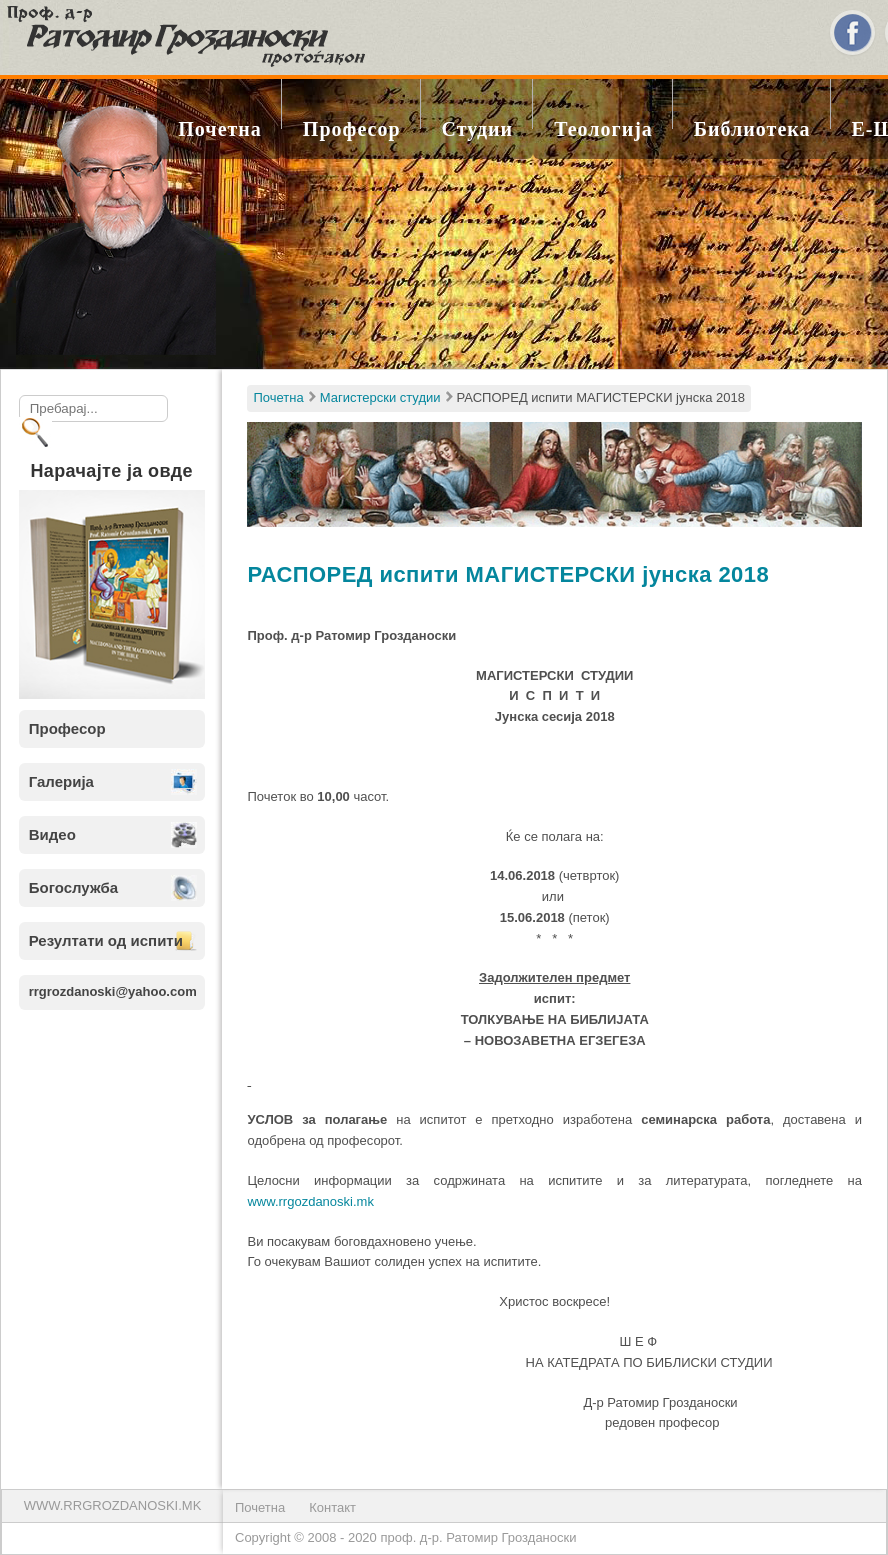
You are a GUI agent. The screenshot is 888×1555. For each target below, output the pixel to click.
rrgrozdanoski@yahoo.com (113, 991)
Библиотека (752, 129)
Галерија (61, 781)
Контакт (332, 1507)
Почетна (220, 129)
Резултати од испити (106, 940)
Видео (52, 834)
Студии (478, 129)
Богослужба (73, 887)
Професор (352, 129)
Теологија (603, 129)
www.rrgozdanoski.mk (310, 1201)
